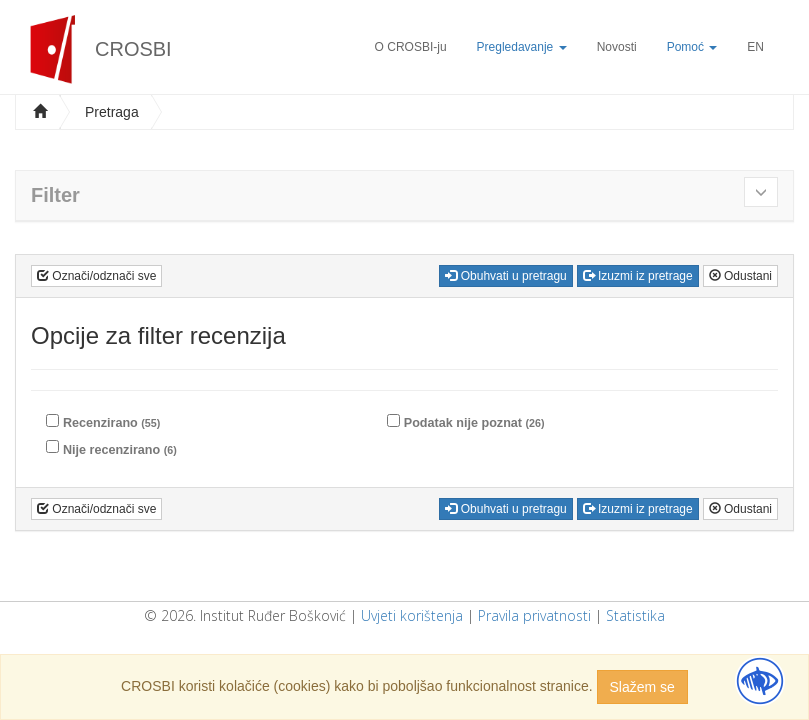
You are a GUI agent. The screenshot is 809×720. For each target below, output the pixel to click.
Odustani (740, 276)
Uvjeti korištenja (412, 615)
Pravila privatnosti (534, 615)
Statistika (635, 615)
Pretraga (112, 112)
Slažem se (642, 687)
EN (755, 47)
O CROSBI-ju (411, 47)
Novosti (617, 47)
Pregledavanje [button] (522, 47)
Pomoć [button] (692, 47)
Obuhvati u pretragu (505, 276)
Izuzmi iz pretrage (638, 276)
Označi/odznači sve (96, 276)
